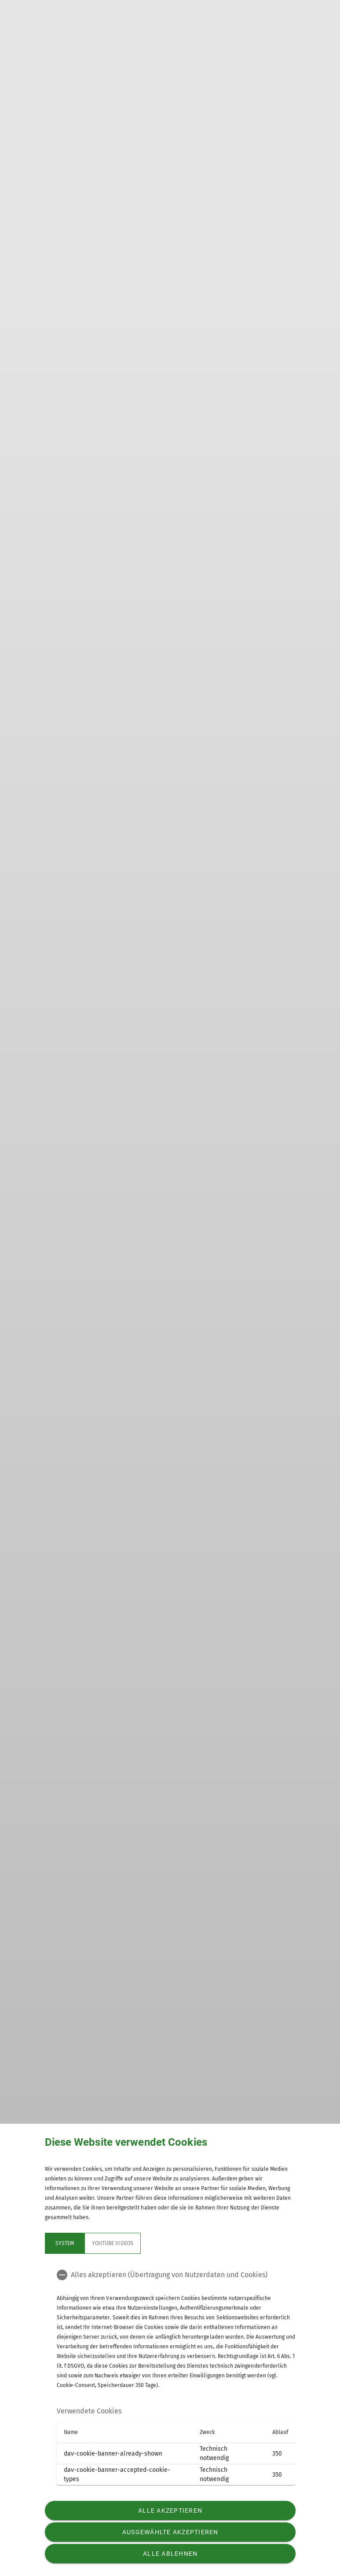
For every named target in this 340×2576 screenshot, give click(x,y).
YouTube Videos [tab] (112, 2243)
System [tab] (64, 2243)
